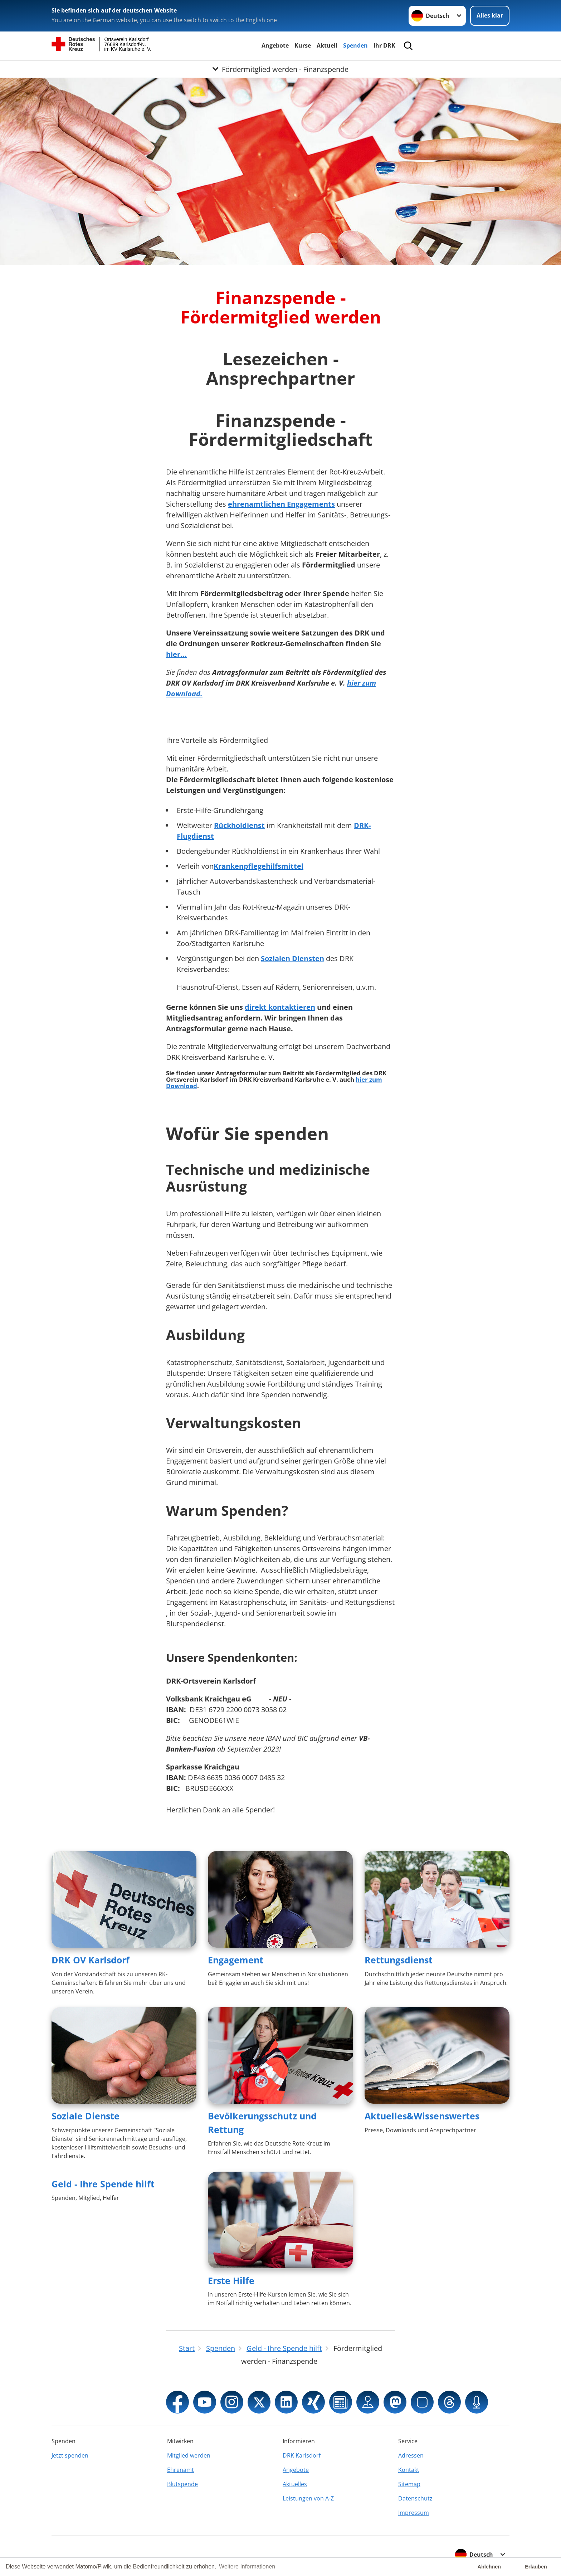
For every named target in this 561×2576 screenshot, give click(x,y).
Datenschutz (415, 2498)
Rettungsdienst (399, 1960)
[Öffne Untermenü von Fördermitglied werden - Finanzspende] (280, 69)
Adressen (411, 2455)
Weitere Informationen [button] (247, 2566)
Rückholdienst (239, 825)
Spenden (355, 45)
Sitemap (409, 2484)
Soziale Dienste (85, 2116)
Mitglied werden (188, 2455)
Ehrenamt (180, 2470)
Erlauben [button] (536, 2567)
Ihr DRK (384, 45)
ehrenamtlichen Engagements (281, 504)
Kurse (302, 45)
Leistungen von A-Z (308, 2498)
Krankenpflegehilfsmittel (258, 866)
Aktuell (327, 45)
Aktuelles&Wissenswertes (422, 2116)
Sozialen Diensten (292, 958)
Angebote (275, 45)
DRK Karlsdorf (302, 2455)
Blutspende (182, 2484)
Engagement (235, 1960)
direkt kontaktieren (280, 1007)
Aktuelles (295, 2484)
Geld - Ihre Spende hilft (103, 2184)
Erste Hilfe (231, 2280)
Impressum (413, 2513)
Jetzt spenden (70, 2455)
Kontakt (408, 2470)
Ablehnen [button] (489, 2567)
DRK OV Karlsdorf (91, 1960)
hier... (176, 654)
